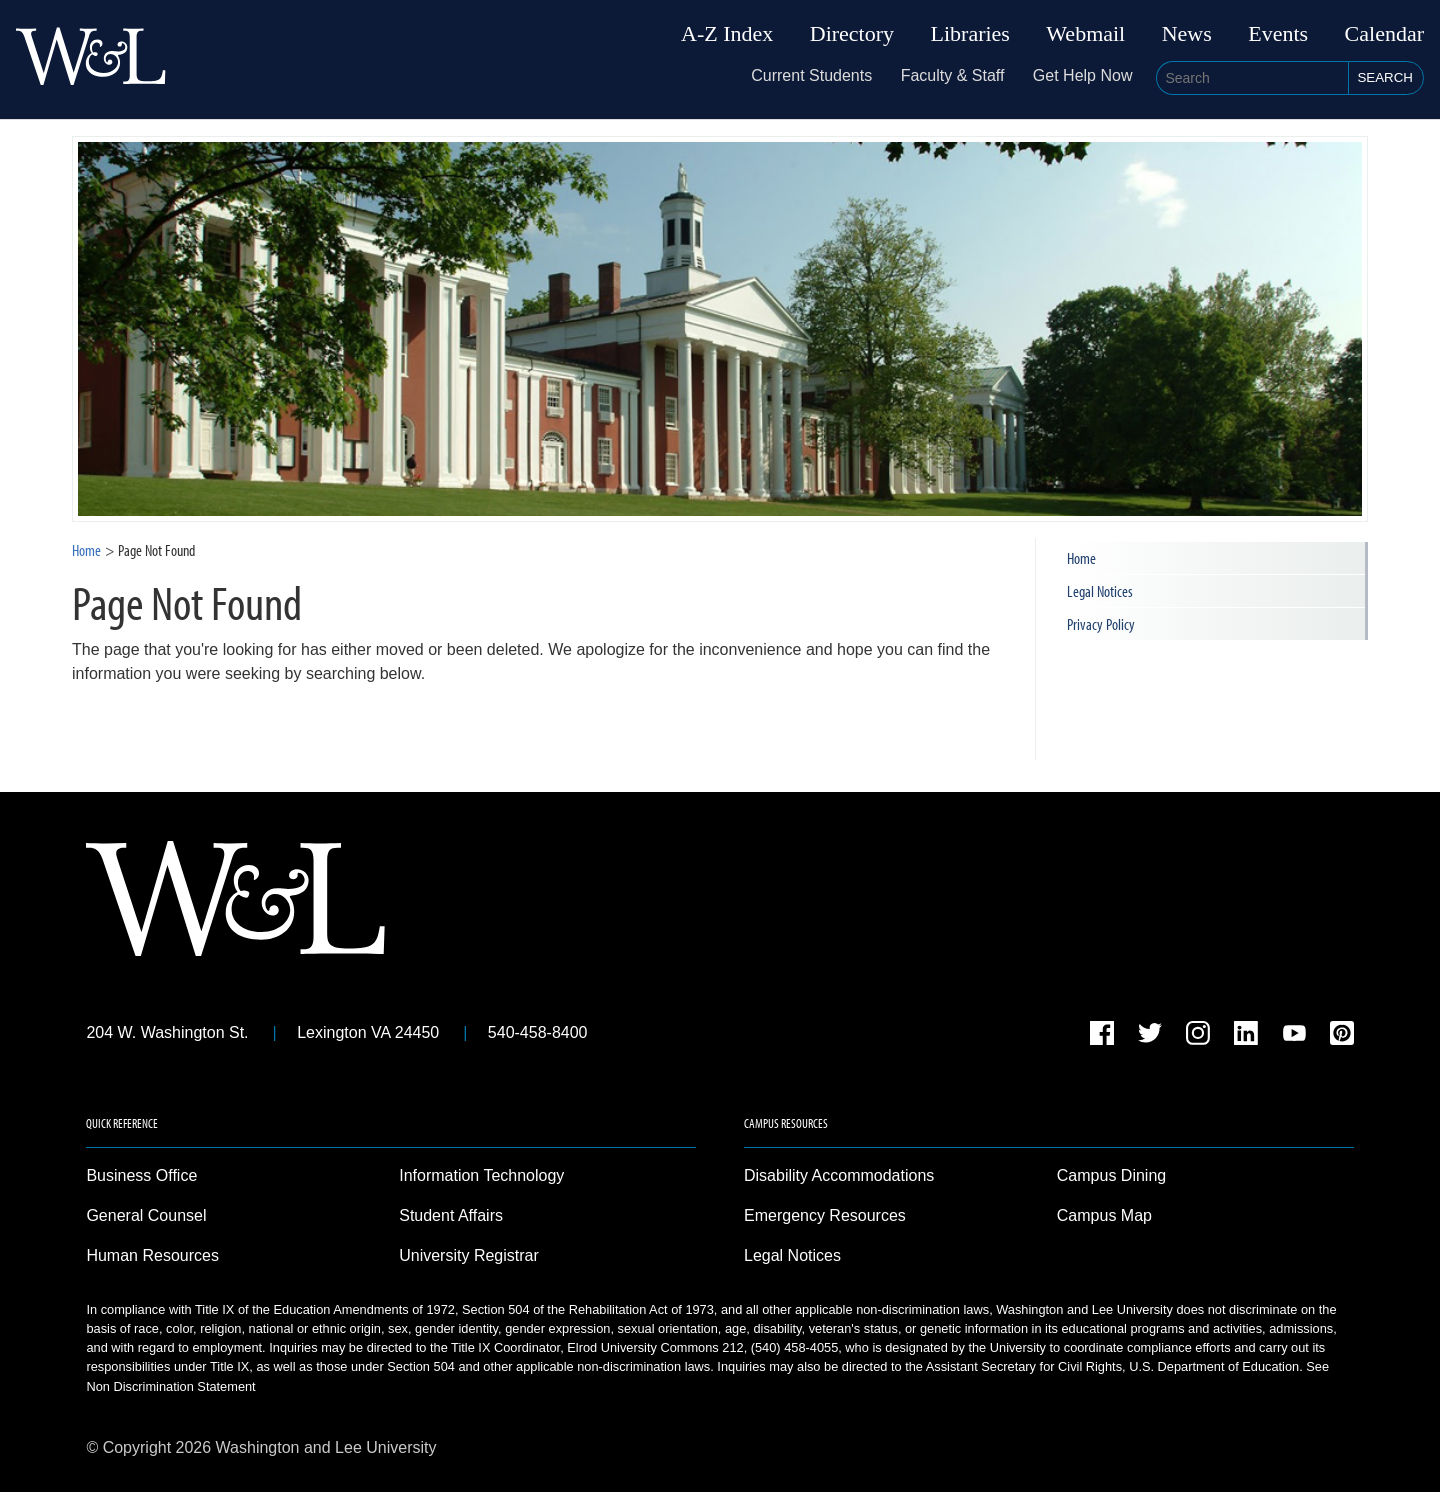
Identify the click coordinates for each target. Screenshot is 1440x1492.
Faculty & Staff (953, 75)
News (1187, 34)
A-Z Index (727, 34)
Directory (852, 34)
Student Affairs (451, 1215)
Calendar (1384, 34)
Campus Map (1104, 1215)
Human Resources (152, 1255)
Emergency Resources (825, 1215)
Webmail (1085, 34)
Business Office (141, 1175)
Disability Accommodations (839, 1175)
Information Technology (481, 1175)
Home (86, 550)
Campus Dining (1111, 1175)
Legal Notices (1100, 591)
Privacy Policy (1101, 624)
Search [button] (1385, 77)
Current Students (811, 75)
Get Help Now (1083, 75)
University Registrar (469, 1255)
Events (1278, 34)
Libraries (970, 34)
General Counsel (146, 1215)
